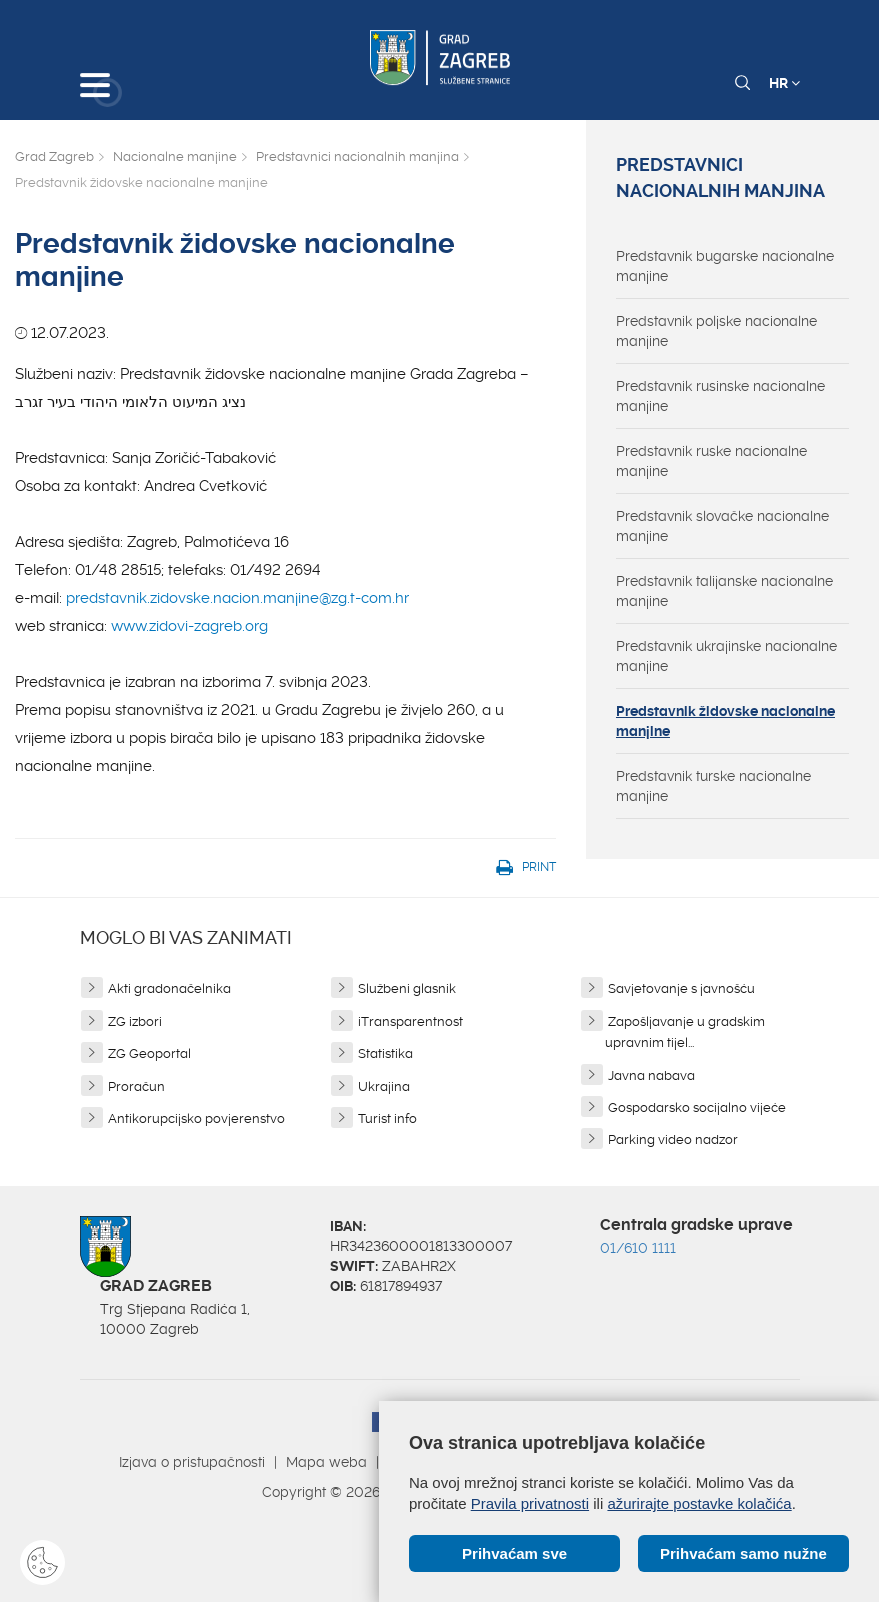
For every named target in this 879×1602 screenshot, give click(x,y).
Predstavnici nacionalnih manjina (357, 156)
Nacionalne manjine (175, 156)
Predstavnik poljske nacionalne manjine (716, 331)
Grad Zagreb (54, 156)
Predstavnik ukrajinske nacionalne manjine (726, 656)
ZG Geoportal (149, 1053)
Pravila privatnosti (530, 1503)
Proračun (136, 1086)
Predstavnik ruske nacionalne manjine (711, 461)
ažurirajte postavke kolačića (699, 1503)
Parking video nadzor (673, 1139)
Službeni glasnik (407, 988)
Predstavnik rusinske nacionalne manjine (720, 396)
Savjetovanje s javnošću (681, 988)
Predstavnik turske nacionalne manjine (713, 786)
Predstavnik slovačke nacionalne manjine (722, 526)
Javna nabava (651, 1075)
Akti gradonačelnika (169, 988)
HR (784, 83)
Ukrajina (384, 1086)
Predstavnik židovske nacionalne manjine (725, 721)
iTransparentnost (410, 1021)
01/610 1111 (638, 1248)
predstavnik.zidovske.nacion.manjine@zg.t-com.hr (237, 598)
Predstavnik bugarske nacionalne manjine (725, 266)
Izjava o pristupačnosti (192, 1462)
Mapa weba (326, 1462)
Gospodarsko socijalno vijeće (697, 1107)
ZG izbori (135, 1021)
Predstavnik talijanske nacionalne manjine (724, 591)
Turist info (387, 1118)
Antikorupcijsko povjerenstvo (196, 1118)
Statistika (385, 1053)
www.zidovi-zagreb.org (189, 626)
